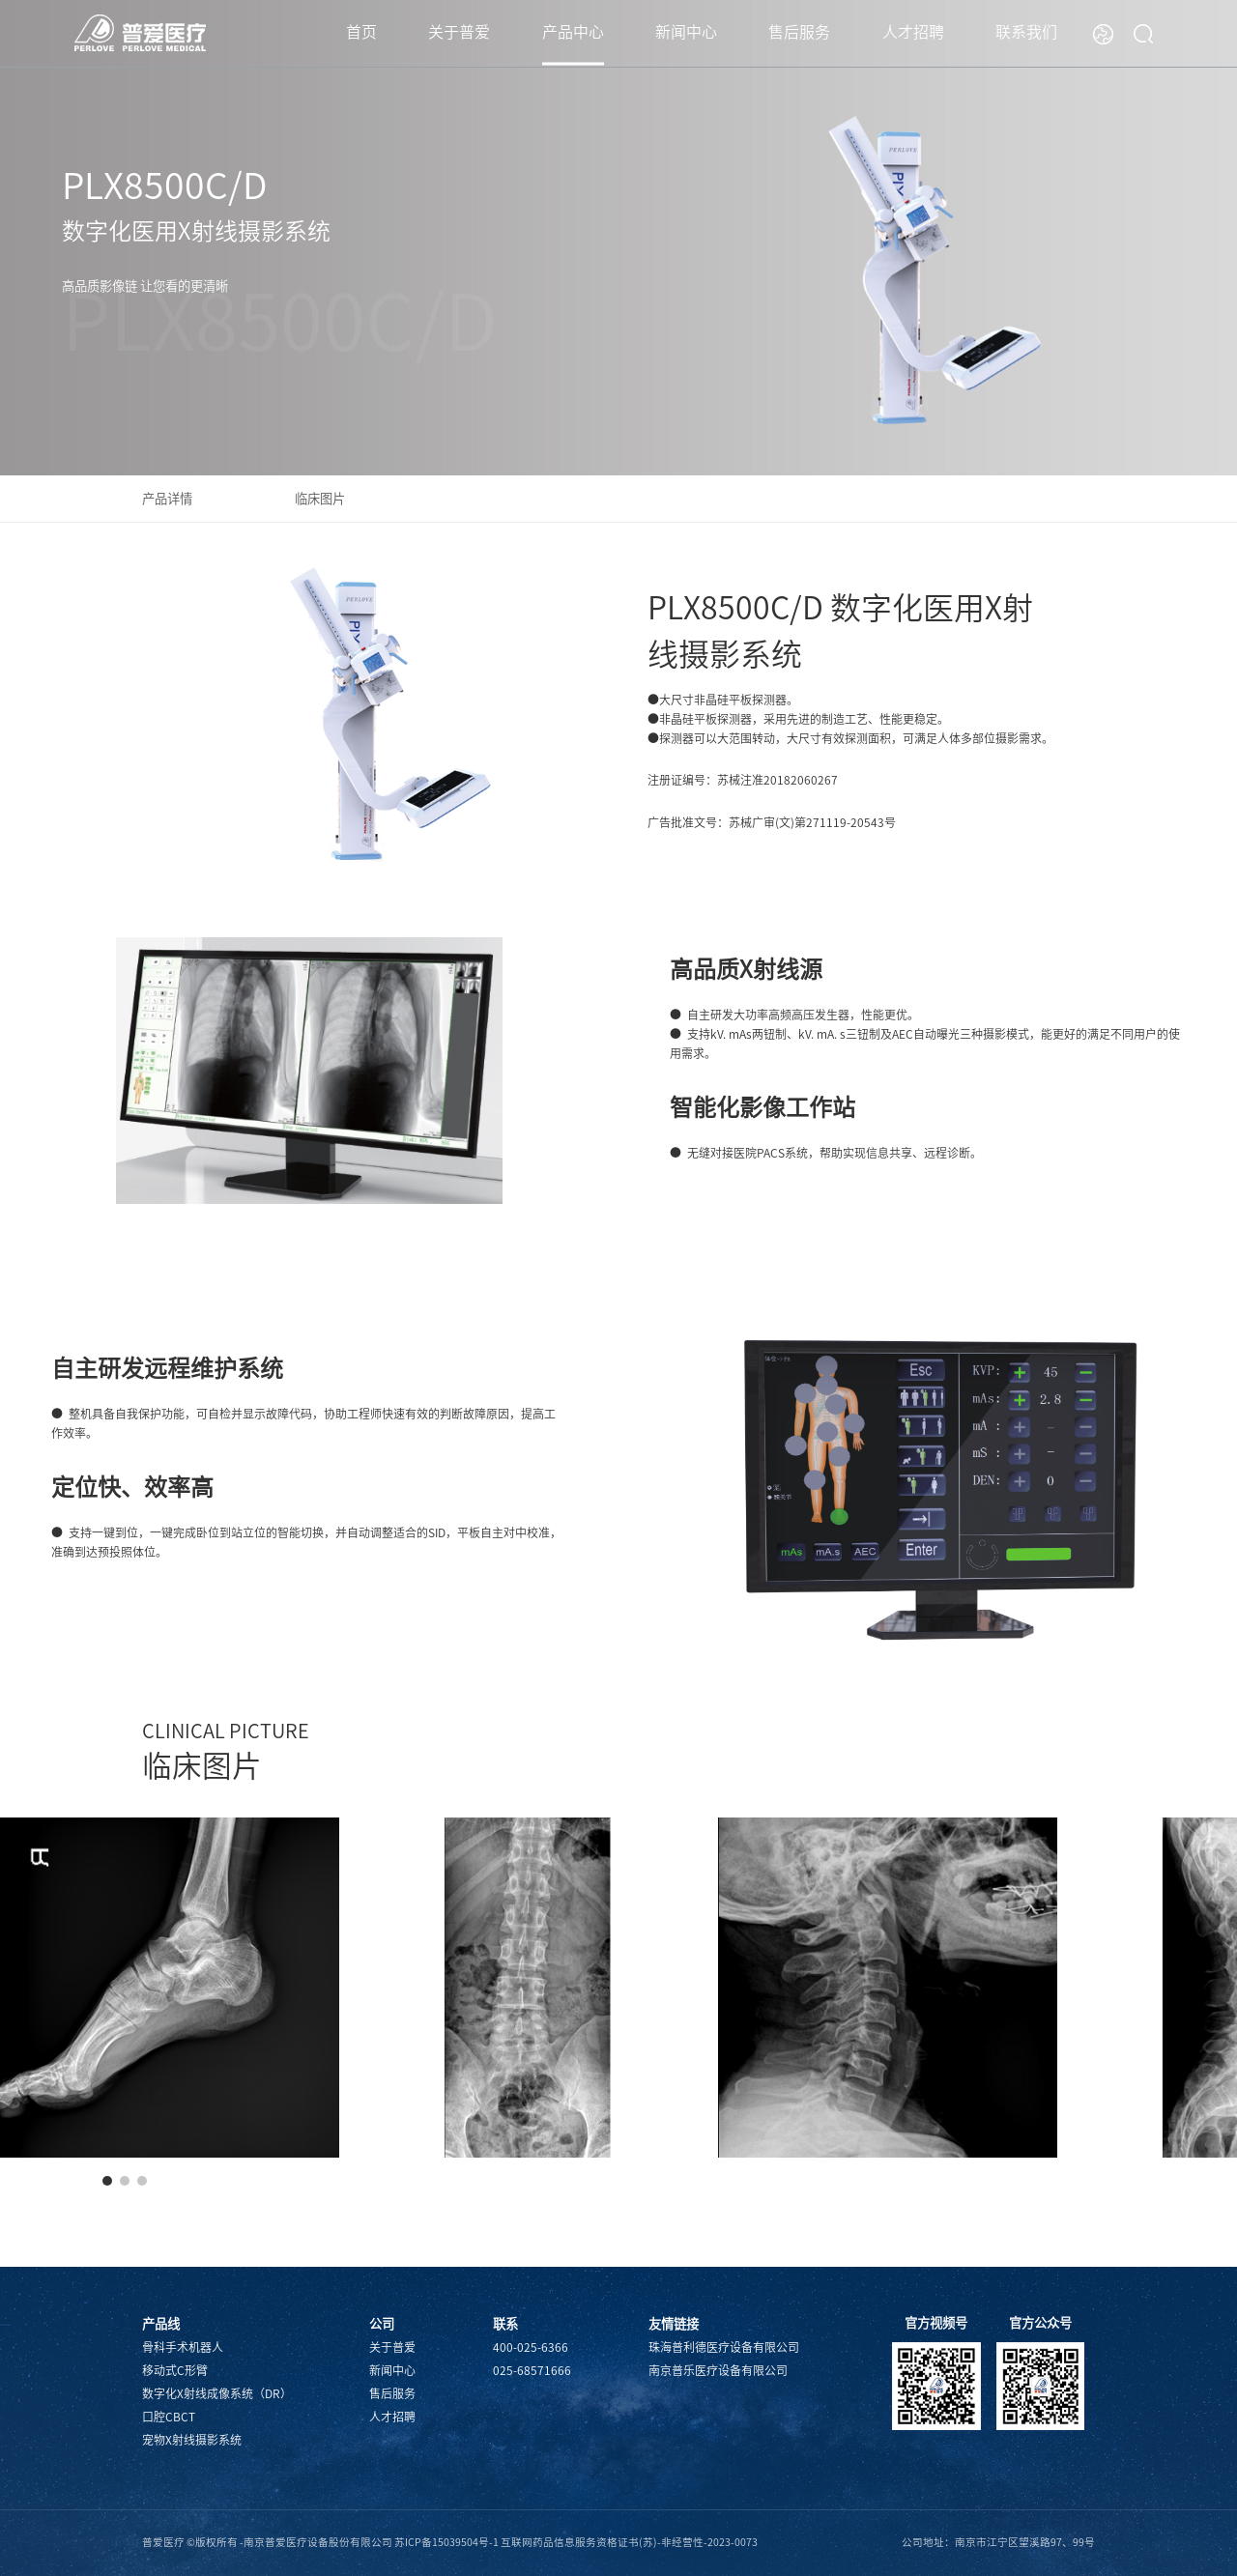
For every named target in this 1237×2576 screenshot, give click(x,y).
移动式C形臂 (175, 2370)
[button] (107, 2181)
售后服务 (392, 2393)
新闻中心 (392, 2370)
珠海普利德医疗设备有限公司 (723, 2347)
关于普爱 (392, 2347)
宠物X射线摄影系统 (192, 2440)
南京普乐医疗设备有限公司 (718, 2370)
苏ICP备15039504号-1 (446, 2542)
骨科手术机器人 (182, 2347)
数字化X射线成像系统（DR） (217, 2393)
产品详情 (167, 498)
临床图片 (320, 498)
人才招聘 (392, 2416)
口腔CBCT (168, 2416)
